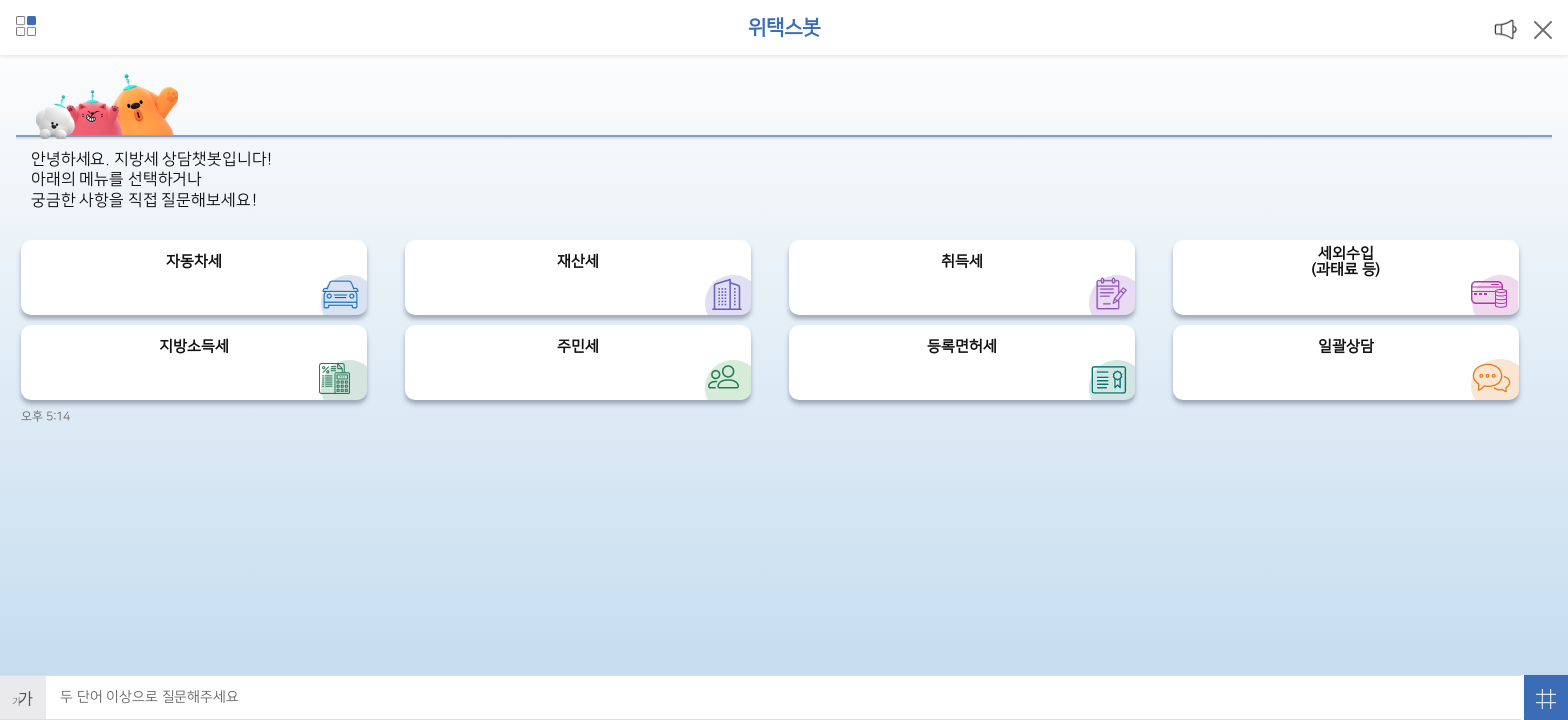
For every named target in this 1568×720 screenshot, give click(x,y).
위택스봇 (783, 28)
